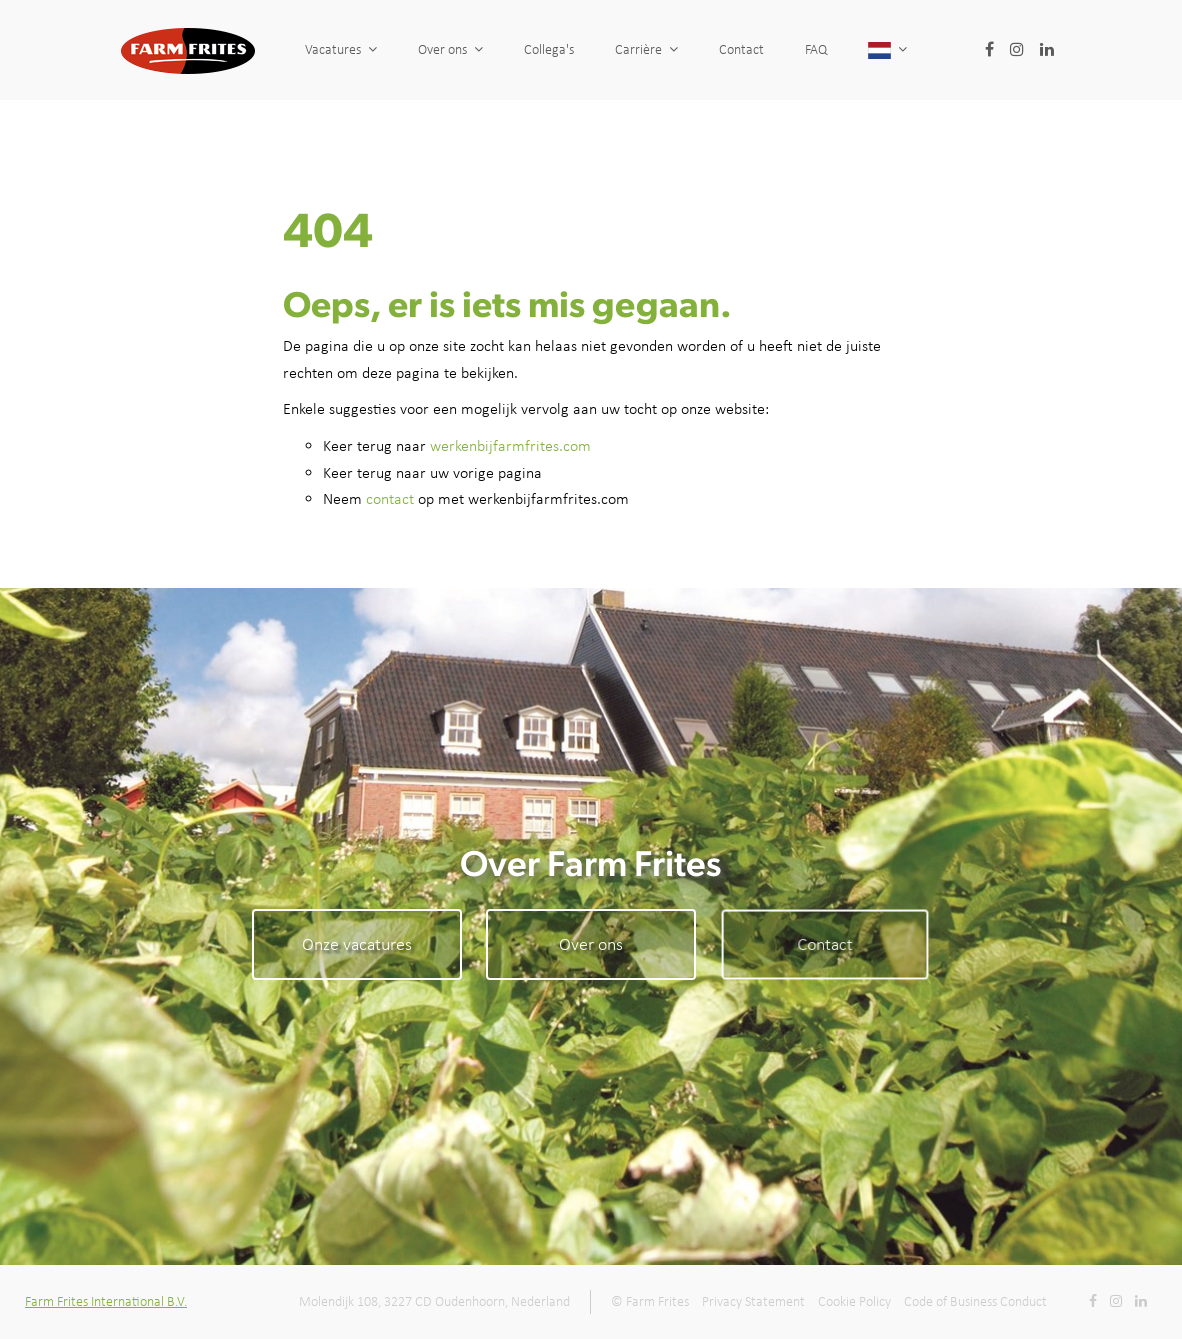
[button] (981, 50)
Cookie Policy (854, 1301)
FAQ (871, 49)
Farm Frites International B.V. (106, 1301)
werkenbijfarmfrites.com (510, 445)
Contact (752, 49)
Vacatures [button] (341, 49)
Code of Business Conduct (975, 1301)
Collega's (549, 49)
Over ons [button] (450, 49)
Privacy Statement (753, 1301)
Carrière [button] (646, 49)
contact (390, 498)
